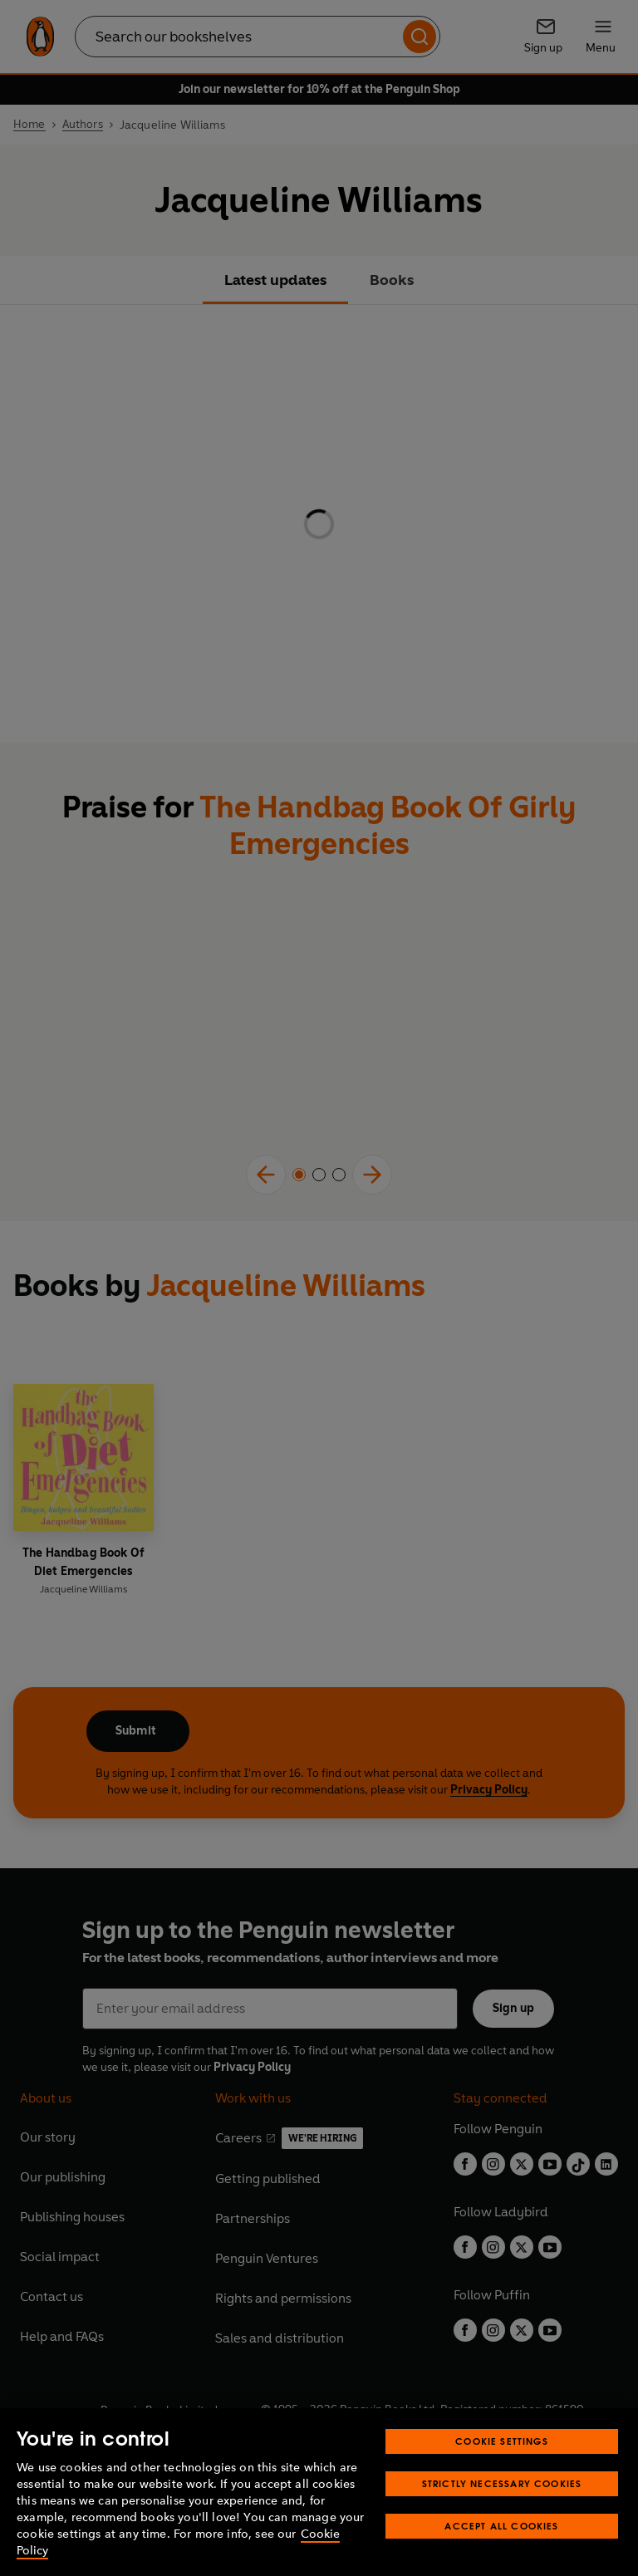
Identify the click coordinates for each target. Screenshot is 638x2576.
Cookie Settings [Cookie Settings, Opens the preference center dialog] (501, 2441)
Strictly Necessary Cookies (502, 2483)
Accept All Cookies (501, 2526)
